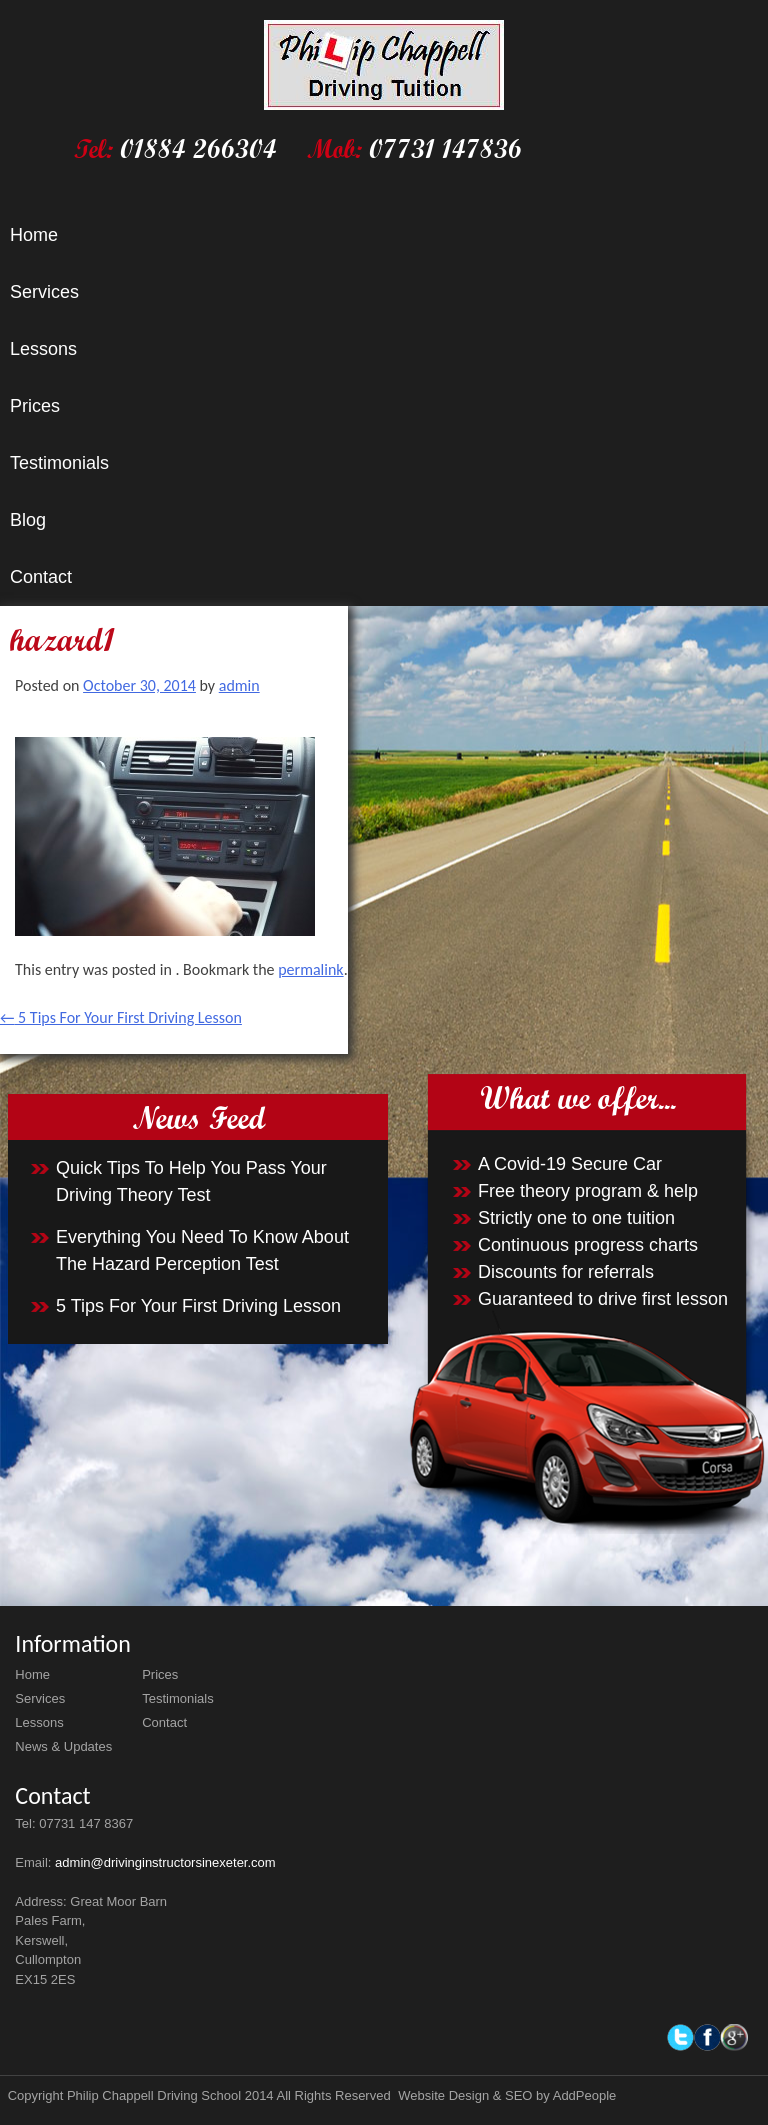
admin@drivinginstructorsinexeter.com (165, 1862)
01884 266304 (198, 148)
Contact (41, 577)
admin (239, 685)
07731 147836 (445, 148)
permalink (310, 969)
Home (34, 235)
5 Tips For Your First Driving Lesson (121, 1017)
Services (44, 292)
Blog (28, 520)
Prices (35, 406)
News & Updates (63, 1746)
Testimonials (59, 463)
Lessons (43, 349)
